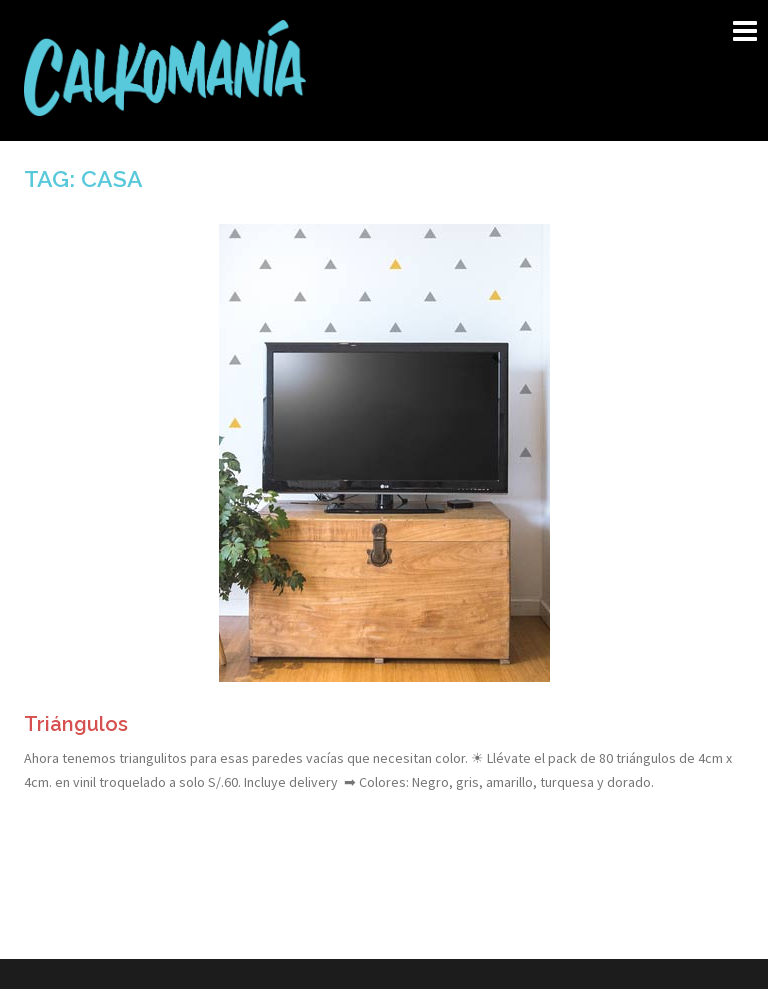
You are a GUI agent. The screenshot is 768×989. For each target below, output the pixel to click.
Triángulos (76, 724)
